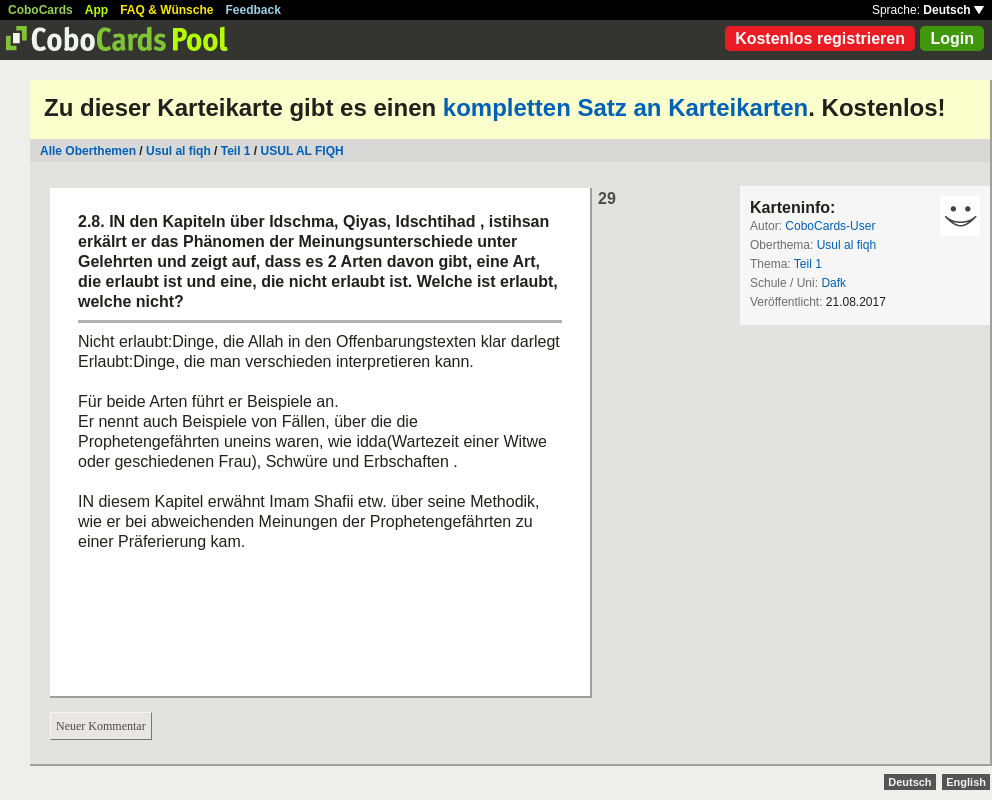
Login (952, 38)
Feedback (253, 10)
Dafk (833, 283)
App (96, 10)
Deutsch (953, 10)
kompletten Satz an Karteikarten (625, 107)
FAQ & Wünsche (166, 10)
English (966, 782)
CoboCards (40, 10)
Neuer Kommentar (101, 726)
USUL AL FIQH (302, 151)
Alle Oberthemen (88, 151)
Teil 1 (236, 151)
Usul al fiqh (178, 151)
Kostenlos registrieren (820, 38)
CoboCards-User (830, 226)
